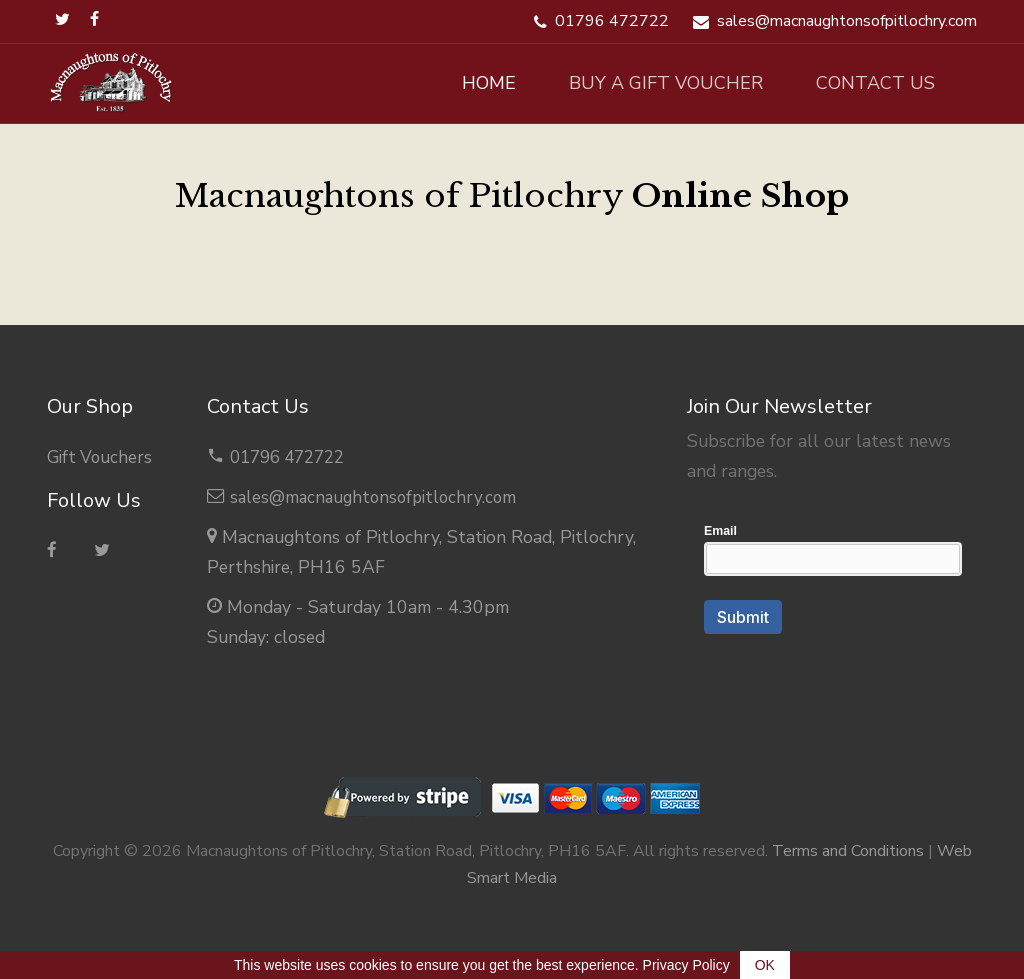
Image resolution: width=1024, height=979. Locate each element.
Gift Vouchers (101, 457)
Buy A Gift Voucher (641, 83)
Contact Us (867, 83)
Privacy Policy (686, 965)
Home (447, 83)
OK (765, 965)
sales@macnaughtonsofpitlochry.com (377, 497)
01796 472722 (293, 457)
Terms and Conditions (848, 851)
